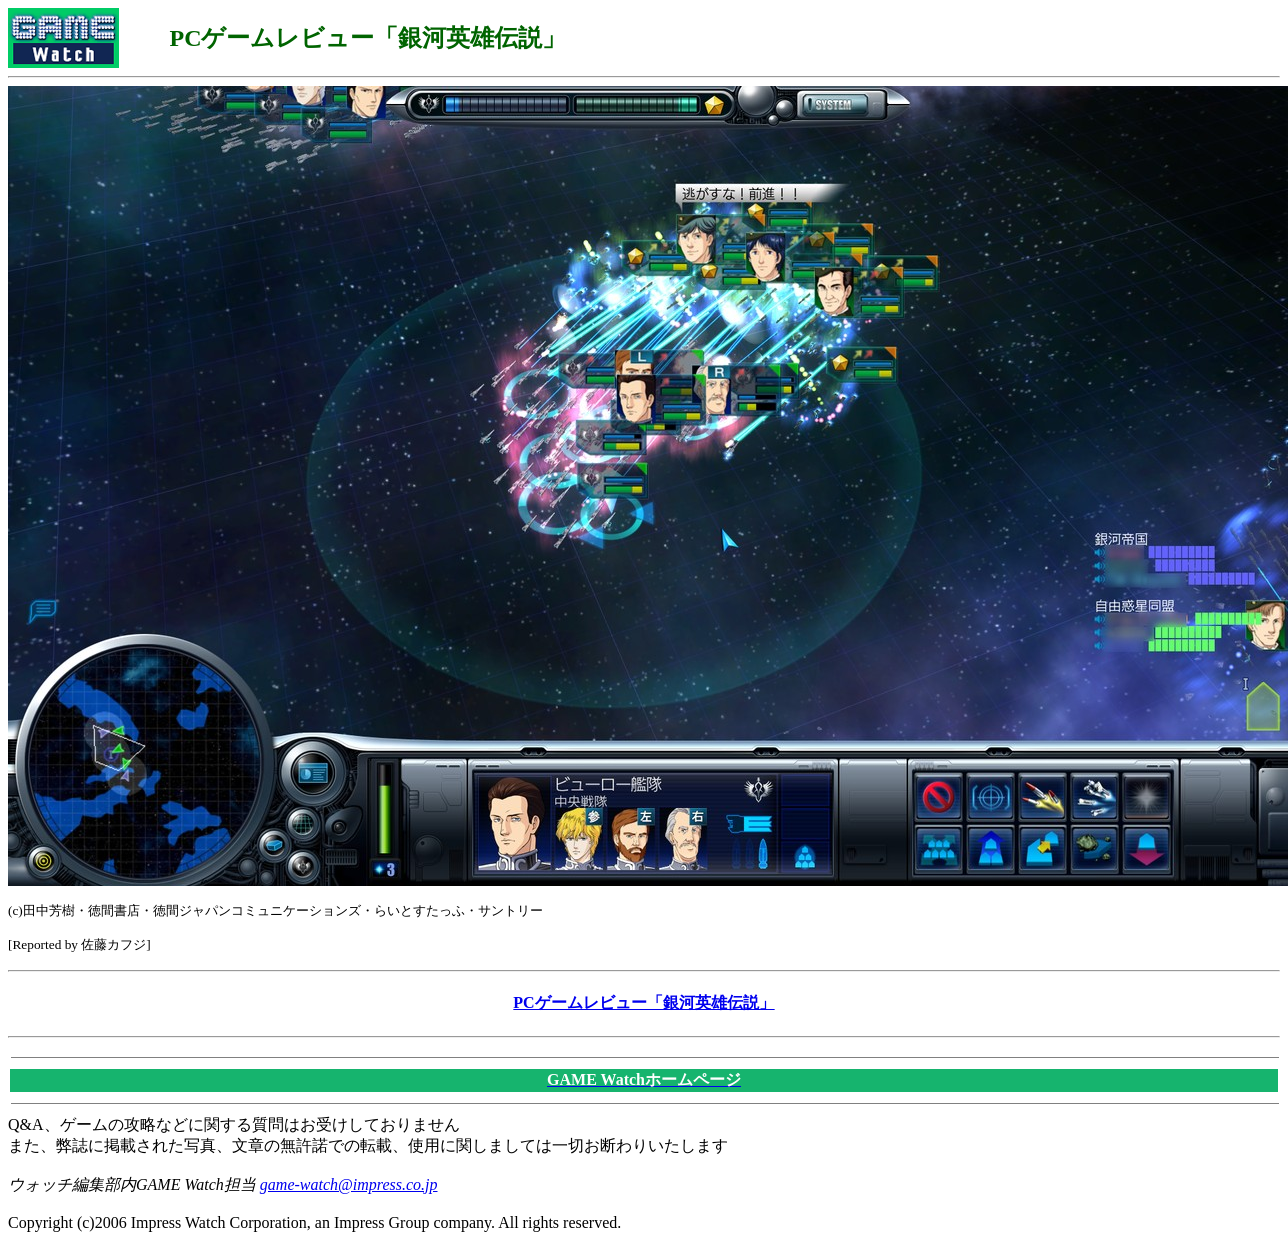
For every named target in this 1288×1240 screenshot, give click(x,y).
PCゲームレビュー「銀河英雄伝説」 (643, 1002)
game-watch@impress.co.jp (349, 1184)
